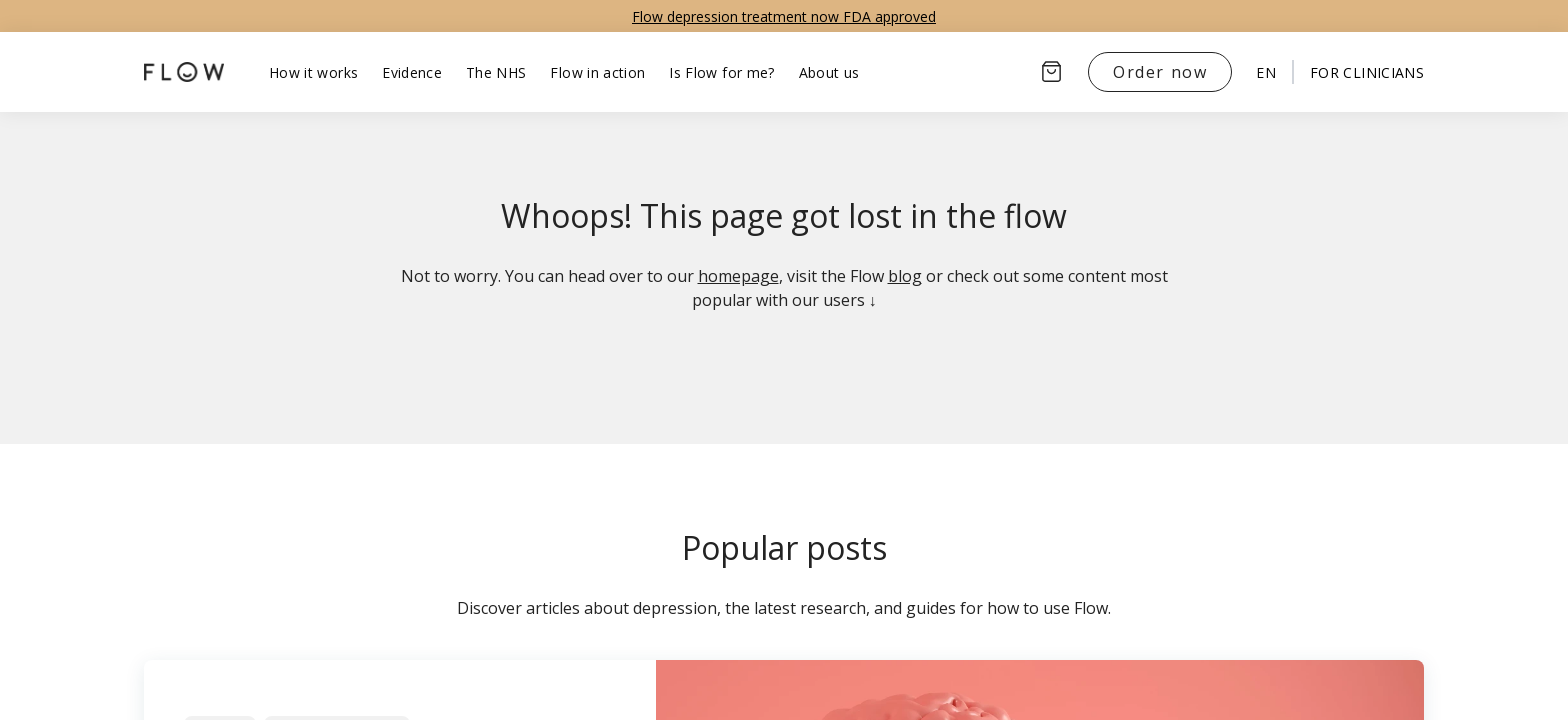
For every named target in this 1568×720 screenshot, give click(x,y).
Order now (1160, 72)
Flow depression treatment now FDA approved (784, 16)
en (1266, 72)
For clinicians (1367, 72)
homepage (738, 276)
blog (905, 276)
